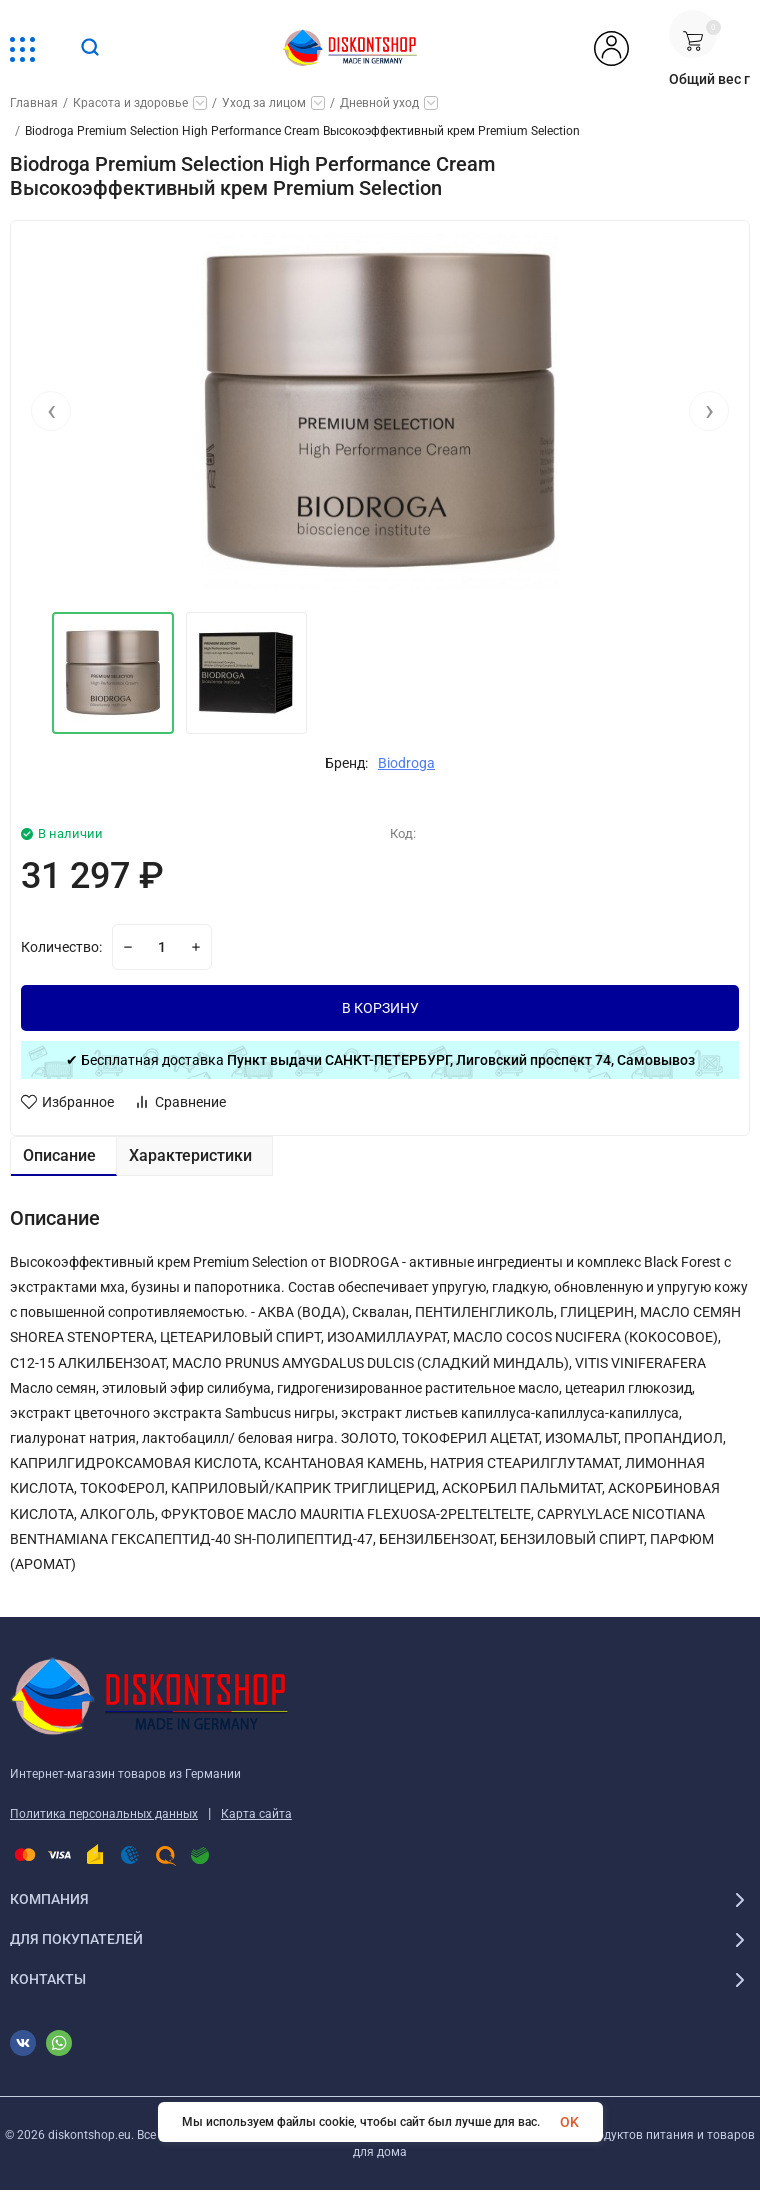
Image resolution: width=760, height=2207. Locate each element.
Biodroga (406, 763)
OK (569, 2122)
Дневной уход (379, 103)
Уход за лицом (264, 103)
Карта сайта (256, 1814)
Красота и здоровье (130, 103)
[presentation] (51, 413)
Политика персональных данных (104, 1814)
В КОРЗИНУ (380, 1008)
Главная (34, 103)
